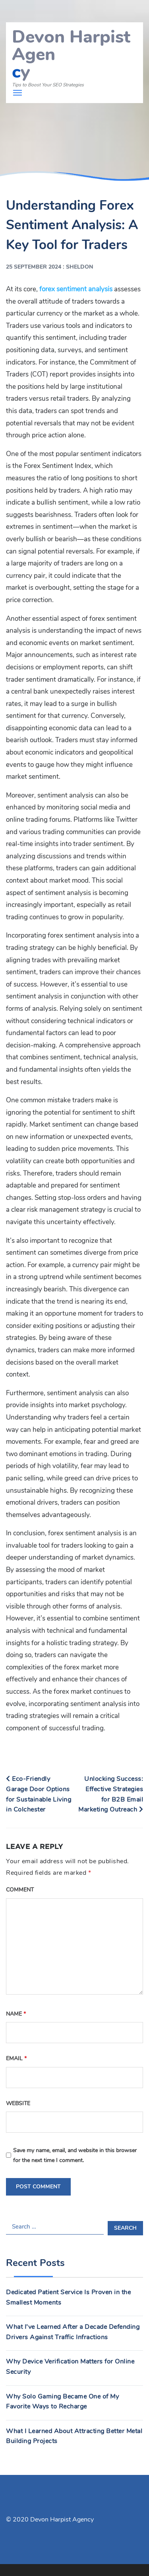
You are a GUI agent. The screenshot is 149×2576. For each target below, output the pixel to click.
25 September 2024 (33, 267)
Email (16, 2058)
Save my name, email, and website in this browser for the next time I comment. (75, 2155)
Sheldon (79, 267)
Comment (20, 1889)
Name (16, 2014)
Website (18, 2103)
